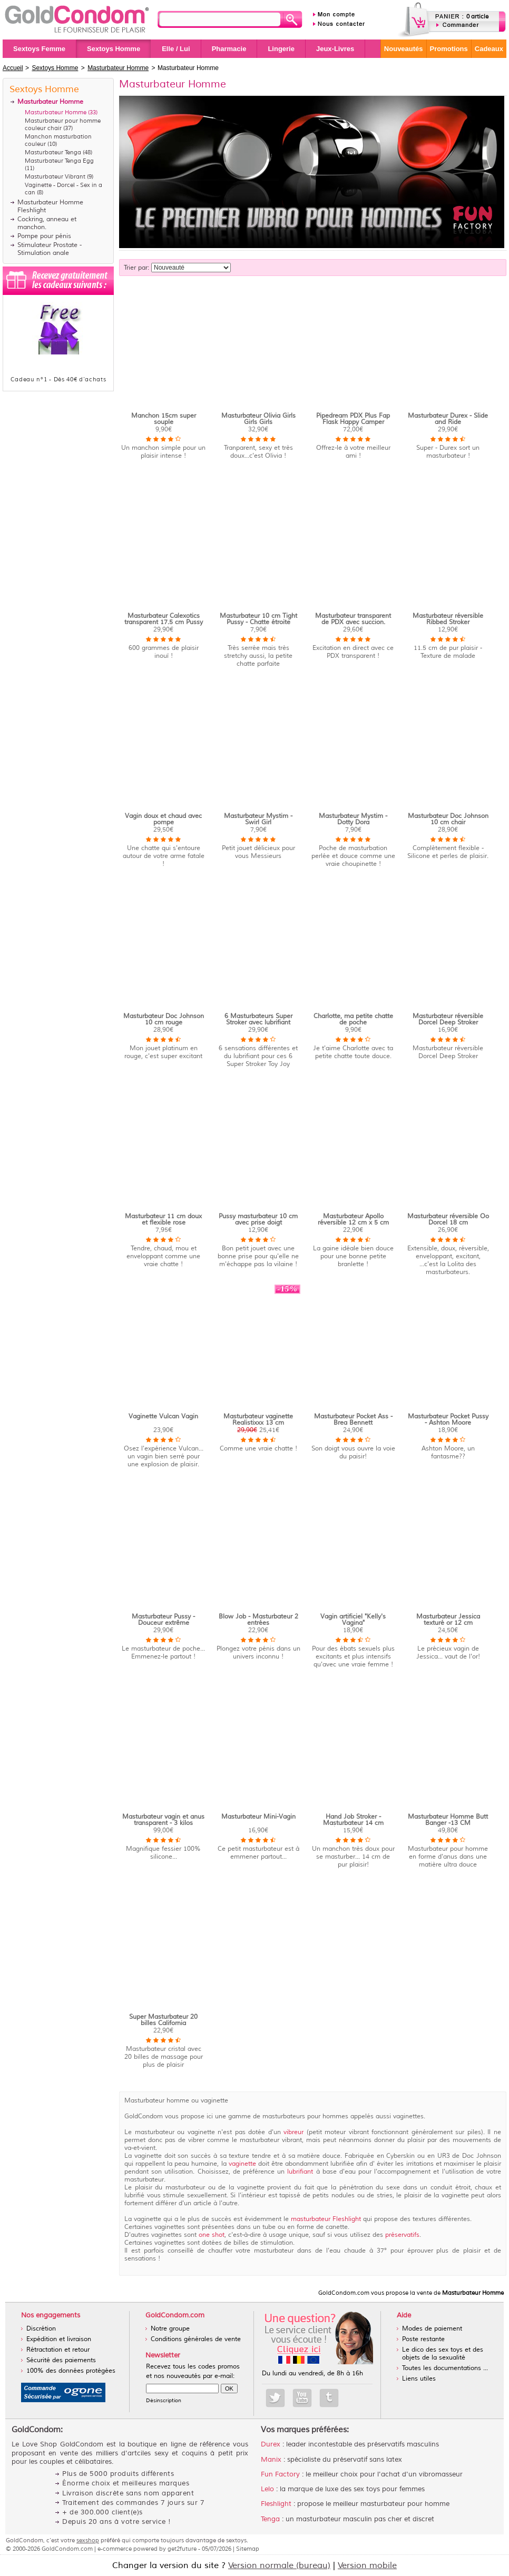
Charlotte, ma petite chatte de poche (353, 1019)
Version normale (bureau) (279, 2565)
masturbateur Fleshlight (327, 2219)
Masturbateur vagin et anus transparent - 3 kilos (163, 1820)
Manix (271, 2459)
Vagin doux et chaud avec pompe (163, 819)
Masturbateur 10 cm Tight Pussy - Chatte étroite (258, 619)
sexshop (87, 2540)
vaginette (242, 2164)
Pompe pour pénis (44, 236)
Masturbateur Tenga (53, 152)
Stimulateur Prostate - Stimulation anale (49, 249)
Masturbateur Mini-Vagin (258, 1817)
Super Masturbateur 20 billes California (163, 2020)
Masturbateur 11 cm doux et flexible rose (163, 1219)
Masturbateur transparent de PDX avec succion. (353, 619)
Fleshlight (276, 2504)
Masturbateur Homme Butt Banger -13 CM (448, 1820)
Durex (270, 2444)
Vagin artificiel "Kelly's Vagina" (353, 1620)
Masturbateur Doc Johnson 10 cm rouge (163, 1019)
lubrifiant (300, 2172)
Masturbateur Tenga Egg (59, 160)
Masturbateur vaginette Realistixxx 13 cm (258, 1420)
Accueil (13, 68)
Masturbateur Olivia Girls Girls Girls (258, 419)
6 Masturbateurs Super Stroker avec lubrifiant (258, 1019)
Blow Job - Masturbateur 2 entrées (258, 1620)
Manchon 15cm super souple (163, 419)
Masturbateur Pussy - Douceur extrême (163, 1620)
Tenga (270, 2519)
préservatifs (402, 2235)
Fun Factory (280, 2474)
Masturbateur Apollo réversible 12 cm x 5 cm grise (353, 1222)
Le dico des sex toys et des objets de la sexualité (442, 2354)
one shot (211, 2235)
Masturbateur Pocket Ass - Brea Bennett (353, 1420)
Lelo (267, 2489)
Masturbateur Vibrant (55, 176)
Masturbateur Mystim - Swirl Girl (258, 819)
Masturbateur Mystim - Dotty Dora (353, 819)
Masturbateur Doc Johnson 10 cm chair (448, 819)
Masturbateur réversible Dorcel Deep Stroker (448, 1019)
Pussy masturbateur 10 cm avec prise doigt (258, 1219)
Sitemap (247, 2548)
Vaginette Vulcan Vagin (163, 1416)
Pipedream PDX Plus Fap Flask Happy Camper (353, 419)
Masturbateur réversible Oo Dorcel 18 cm (448, 1219)
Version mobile (367, 2565)
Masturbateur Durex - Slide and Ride (448, 419)
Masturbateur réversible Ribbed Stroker (448, 619)
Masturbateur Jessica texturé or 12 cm (448, 1620)
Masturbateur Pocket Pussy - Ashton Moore (448, 1420)
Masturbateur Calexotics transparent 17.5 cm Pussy (163, 619)
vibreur (293, 2132)
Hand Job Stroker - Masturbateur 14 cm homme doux (353, 1823)
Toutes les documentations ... (445, 2368)
